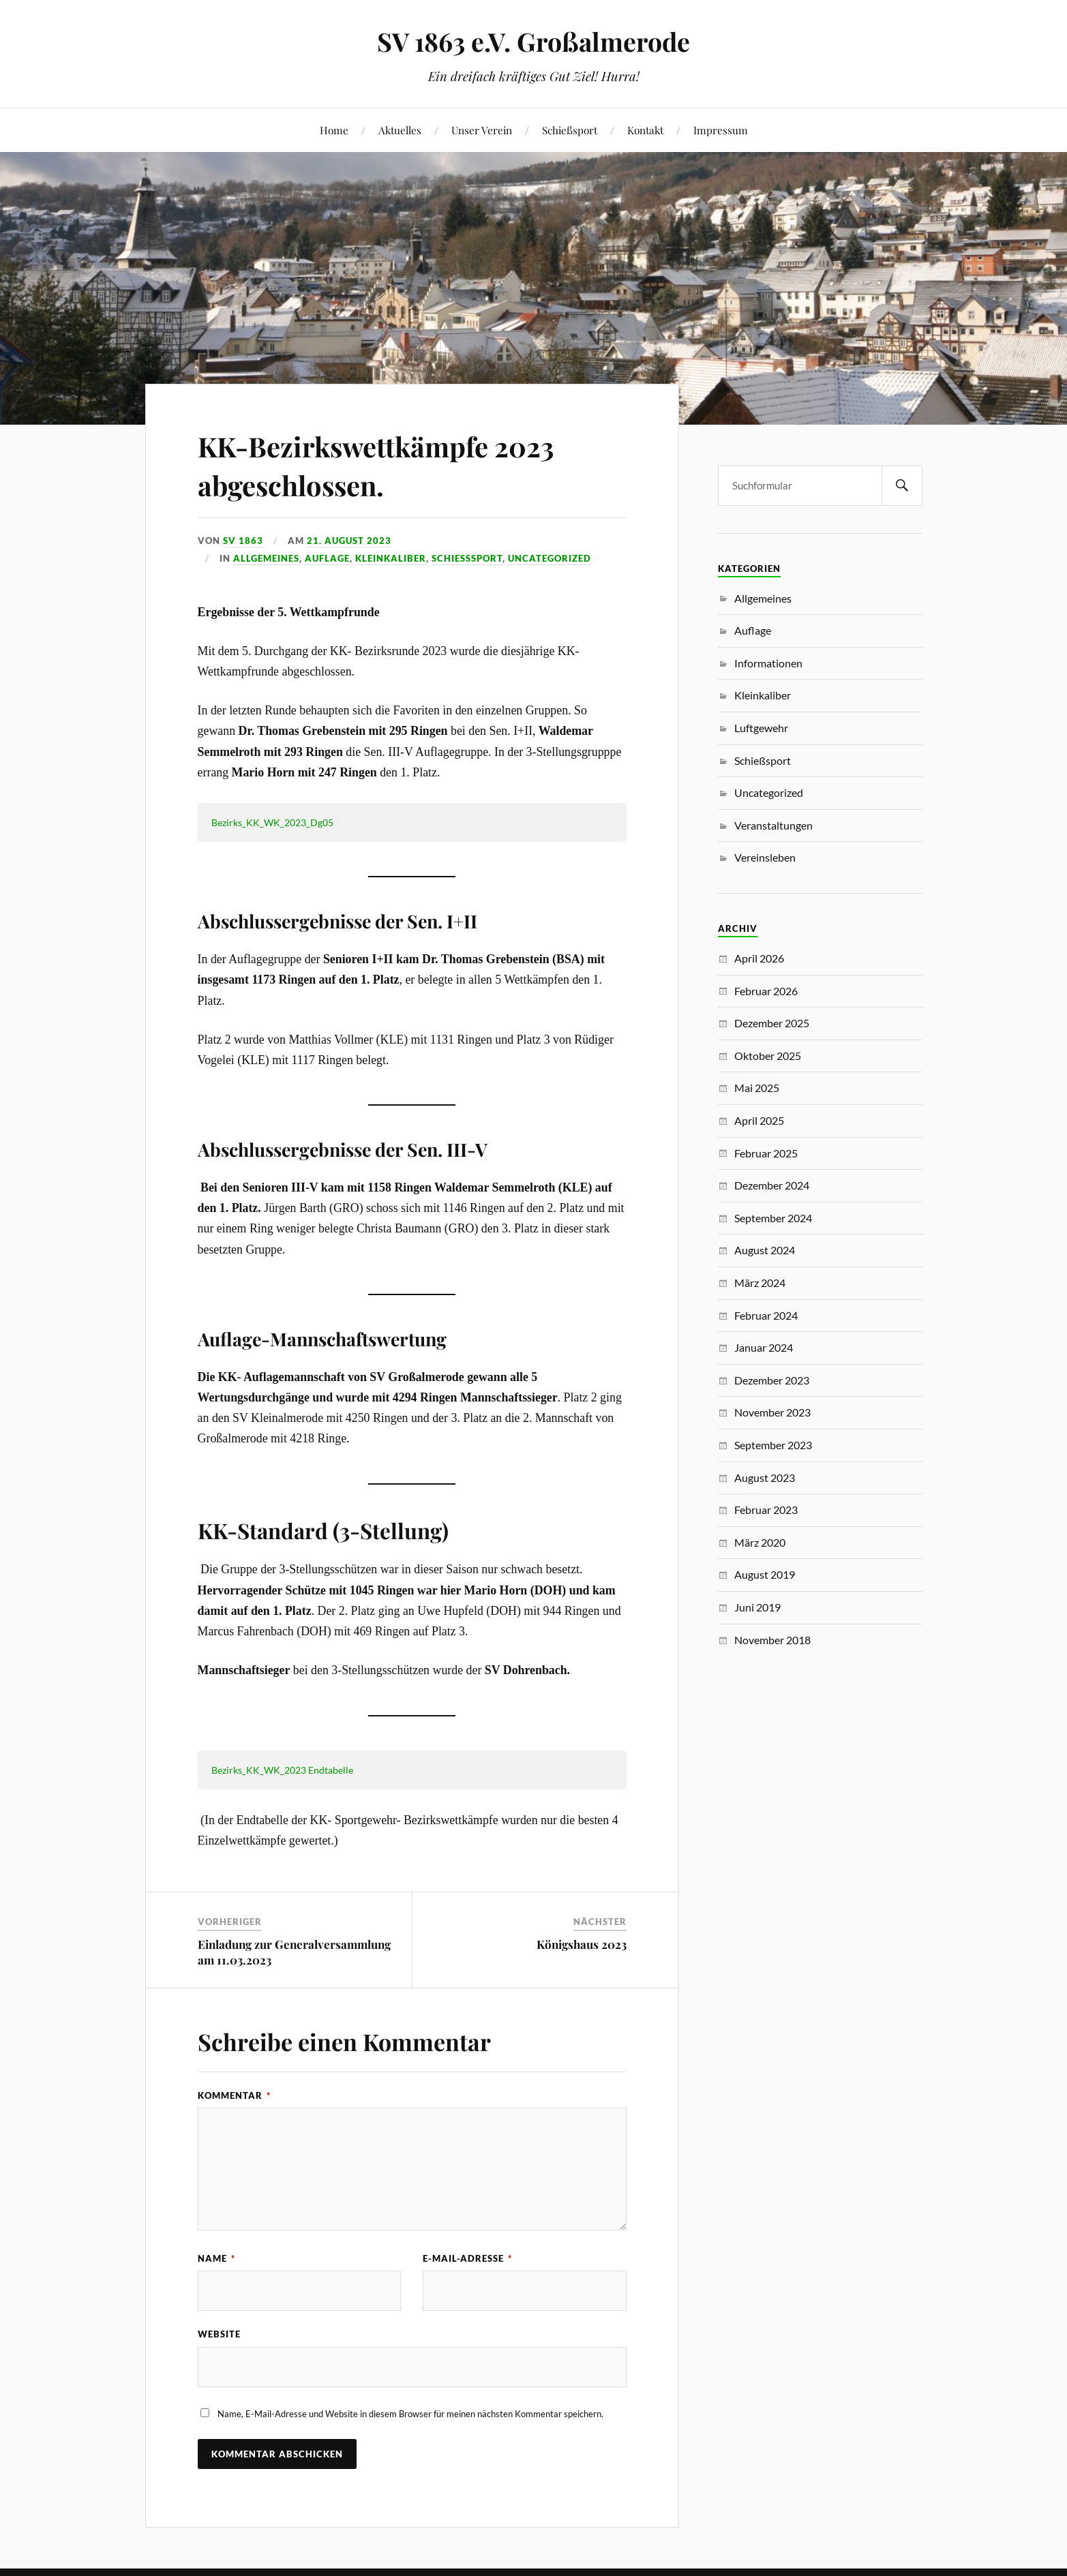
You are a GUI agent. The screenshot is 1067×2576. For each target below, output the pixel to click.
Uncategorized (549, 558)
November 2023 (772, 1412)
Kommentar (234, 2095)
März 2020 (759, 1542)
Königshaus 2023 (582, 1944)
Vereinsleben (765, 857)
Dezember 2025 (771, 1022)
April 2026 (759, 958)
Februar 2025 (766, 1153)
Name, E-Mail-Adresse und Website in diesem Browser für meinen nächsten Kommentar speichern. (410, 2414)
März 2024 (759, 1282)
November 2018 (772, 1639)
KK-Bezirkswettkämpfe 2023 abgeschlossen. (397, 464)
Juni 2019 (757, 1607)
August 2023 (764, 1477)
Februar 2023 (766, 1509)
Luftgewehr (761, 727)
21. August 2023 (349, 540)
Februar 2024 (766, 1315)
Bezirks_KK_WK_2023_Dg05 (272, 822)
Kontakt (645, 130)
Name (216, 2258)
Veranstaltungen (773, 825)
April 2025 (759, 1120)
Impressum (720, 130)
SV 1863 (243, 540)
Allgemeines (266, 558)
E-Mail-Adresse (467, 2258)
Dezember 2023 (771, 1380)
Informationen (768, 662)
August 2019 (764, 1574)
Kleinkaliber (390, 558)
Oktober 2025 (767, 1055)
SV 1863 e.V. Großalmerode (533, 41)
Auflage (327, 558)
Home (334, 130)
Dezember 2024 (771, 1185)
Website (219, 2334)
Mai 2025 (756, 1087)
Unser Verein (481, 130)
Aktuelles (399, 130)
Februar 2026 (766, 990)
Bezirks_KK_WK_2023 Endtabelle (282, 1770)
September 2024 (773, 1217)
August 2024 (764, 1249)
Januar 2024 (763, 1347)
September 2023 (773, 1444)
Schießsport (569, 130)
